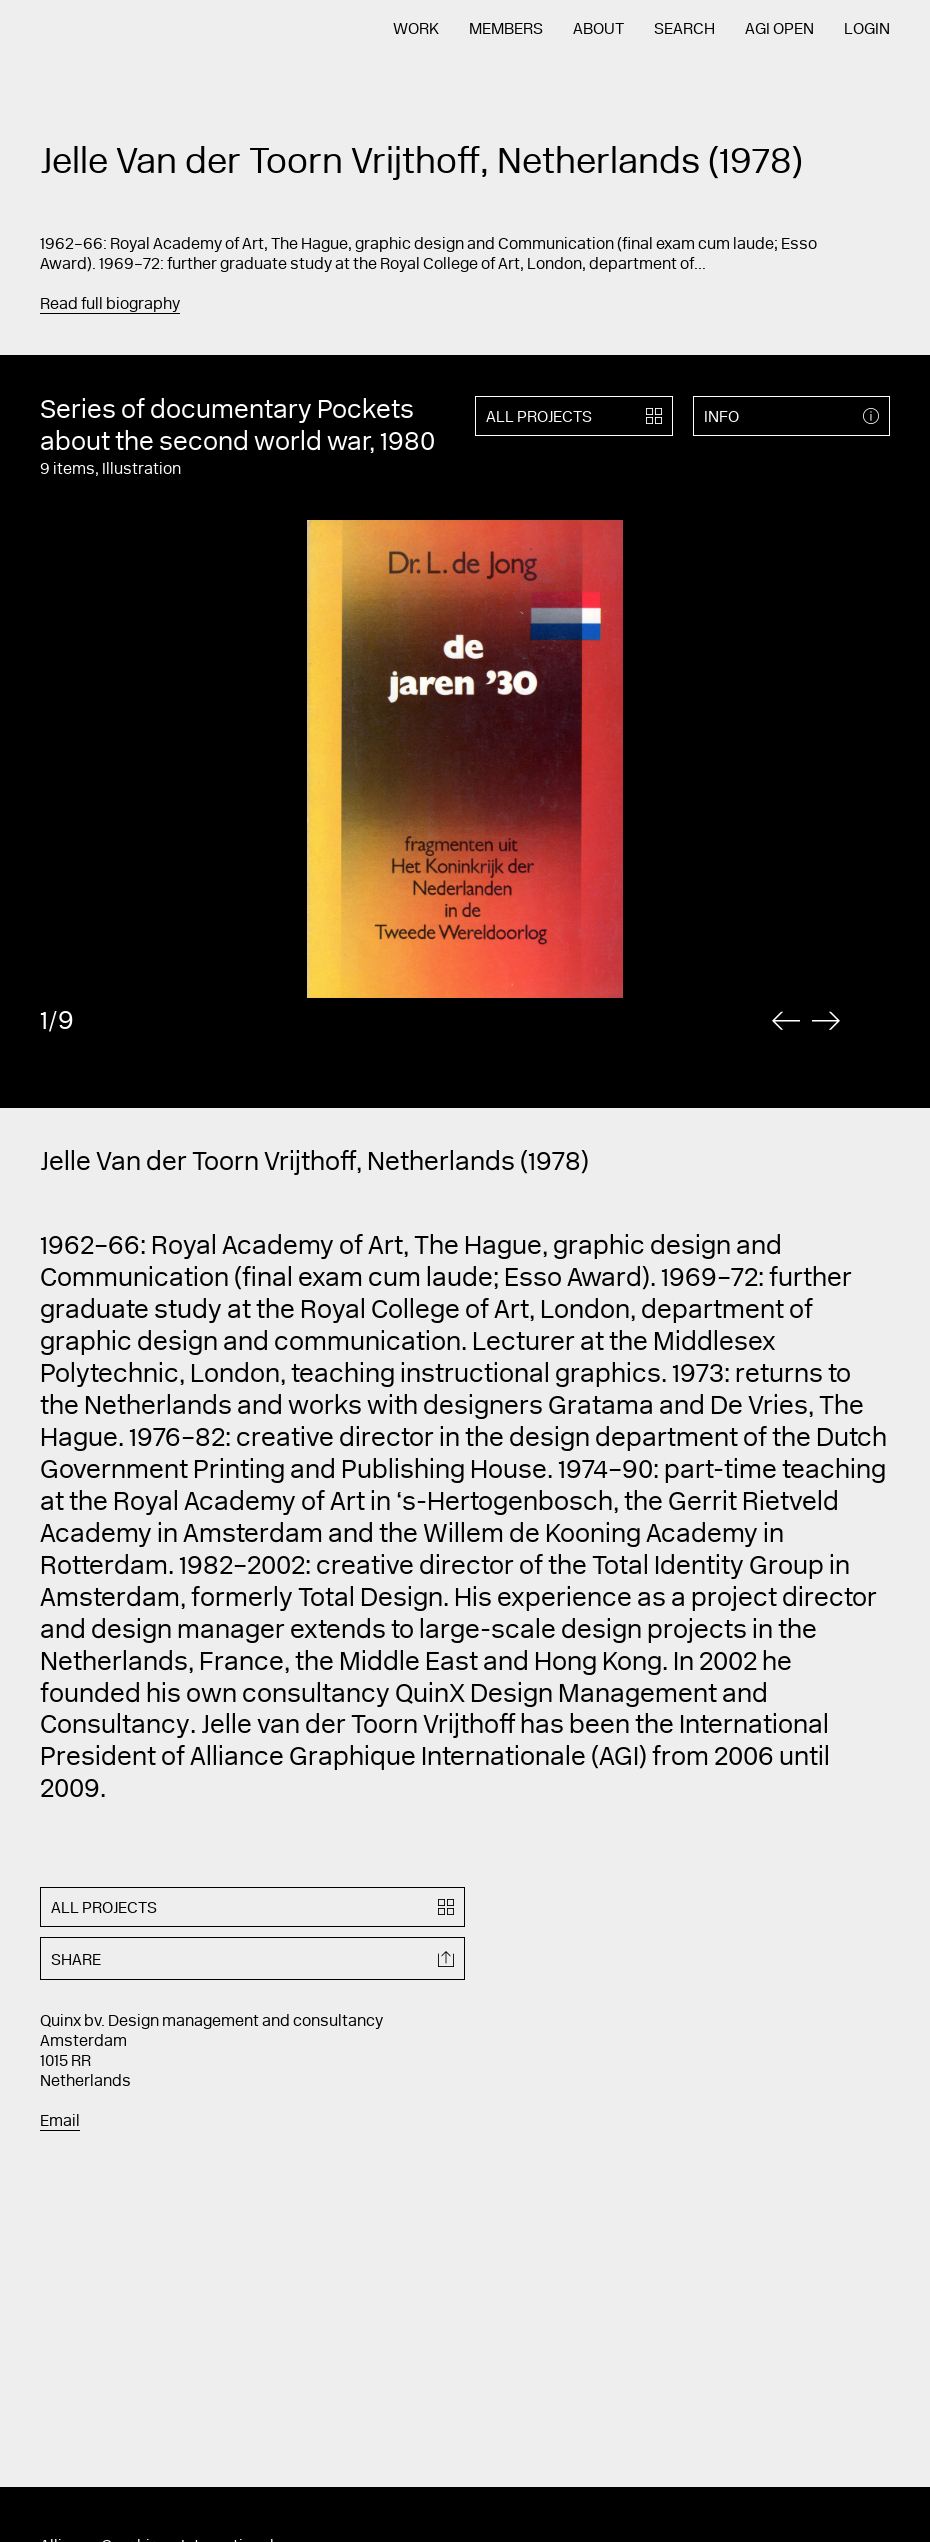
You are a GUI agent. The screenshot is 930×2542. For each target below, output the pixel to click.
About (598, 30)
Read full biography (110, 305)
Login (867, 30)
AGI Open (779, 30)
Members (506, 30)
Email (60, 2122)
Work (416, 30)
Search (684, 30)
